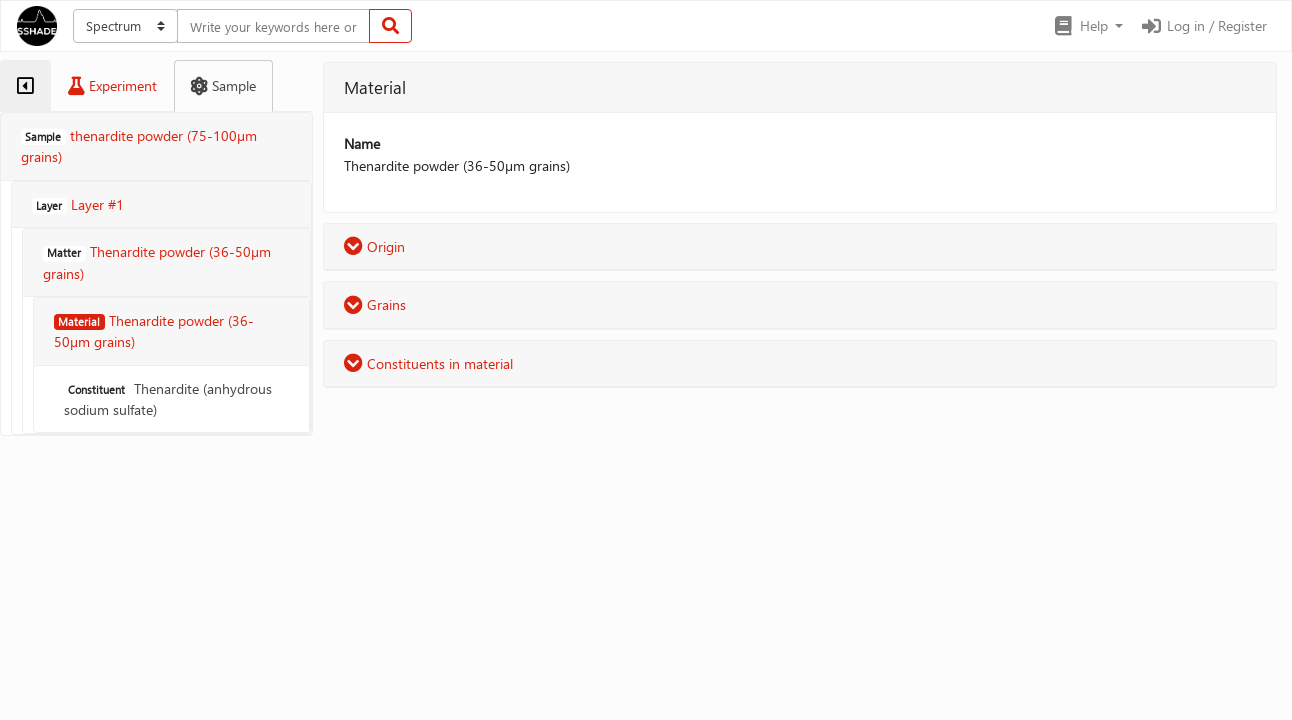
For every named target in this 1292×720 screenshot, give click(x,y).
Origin (374, 246)
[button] (1087, 26)
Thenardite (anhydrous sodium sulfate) (168, 399)
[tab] (25, 86)
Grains (375, 304)
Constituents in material (428, 363)
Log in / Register (1203, 25)
